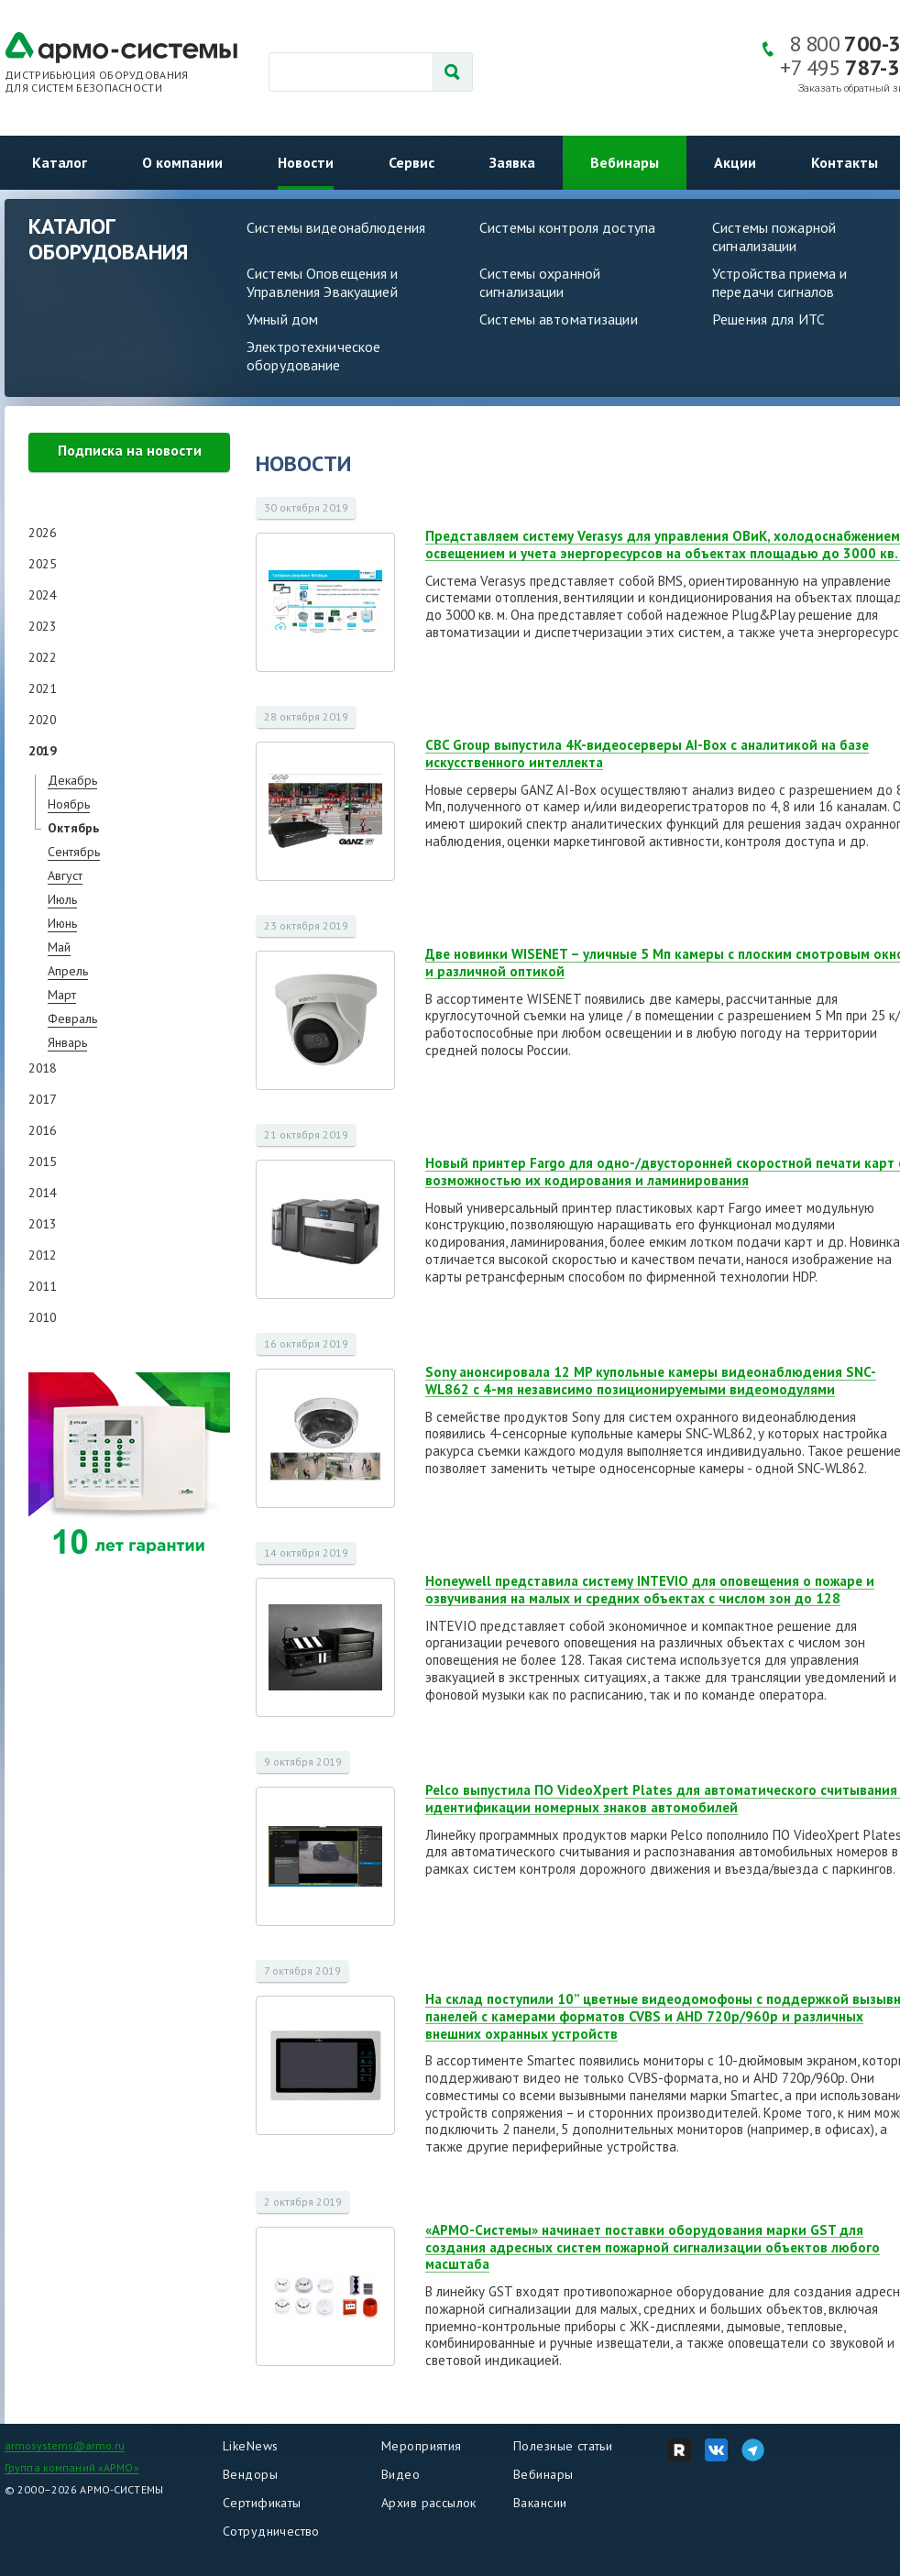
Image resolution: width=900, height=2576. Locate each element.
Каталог (59, 162)
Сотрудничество (271, 2531)
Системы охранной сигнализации (539, 282)
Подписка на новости (130, 450)
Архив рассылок (429, 2502)
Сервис (411, 162)
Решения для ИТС (768, 319)
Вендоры (250, 2474)
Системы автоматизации (558, 319)
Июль (62, 899)
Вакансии (539, 2502)
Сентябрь (74, 851)
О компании (182, 162)
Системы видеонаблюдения (336, 227)
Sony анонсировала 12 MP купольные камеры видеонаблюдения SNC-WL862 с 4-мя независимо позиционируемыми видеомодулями (650, 1380)
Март (62, 994)
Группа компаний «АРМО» (72, 2467)
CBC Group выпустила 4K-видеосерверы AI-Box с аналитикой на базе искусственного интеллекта (647, 753)
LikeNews (250, 2446)
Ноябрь (69, 804)
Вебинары (624, 162)
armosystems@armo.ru (65, 2445)
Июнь (62, 923)
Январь (67, 1042)
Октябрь (73, 828)
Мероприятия (421, 2446)
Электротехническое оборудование (313, 355)
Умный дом (282, 319)
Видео (400, 2474)
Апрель (68, 971)
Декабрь (72, 780)
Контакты (844, 162)
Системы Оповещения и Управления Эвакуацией (323, 282)
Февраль (72, 1018)
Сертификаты (262, 2502)
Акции (735, 162)
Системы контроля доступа (567, 227)
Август (65, 875)
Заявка (512, 162)
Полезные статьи (562, 2446)
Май (59, 947)
